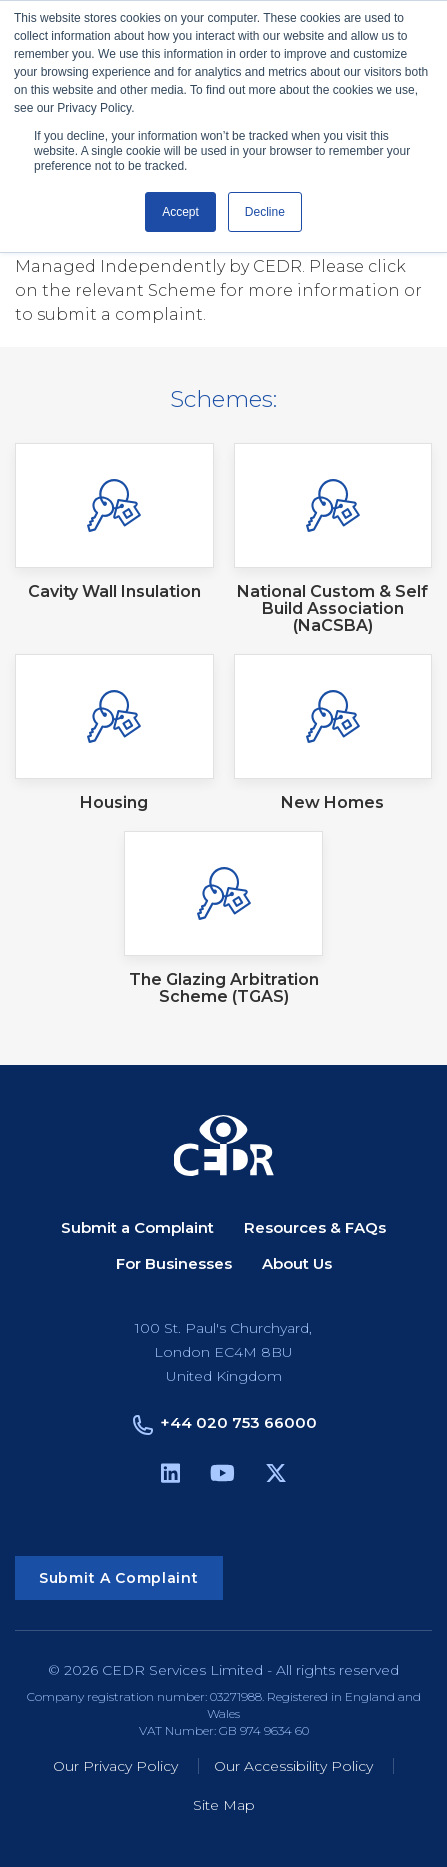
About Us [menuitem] (297, 1264)
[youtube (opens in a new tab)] (222, 1476)
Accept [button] (180, 212)
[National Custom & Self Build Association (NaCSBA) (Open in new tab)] (333, 538)
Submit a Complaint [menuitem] (137, 1228)
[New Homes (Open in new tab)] (333, 732)
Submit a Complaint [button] (119, 1578)
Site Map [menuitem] (224, 1805)
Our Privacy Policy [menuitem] (115, 1766)
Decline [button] (265, 212)
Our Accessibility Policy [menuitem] (293, 1766)
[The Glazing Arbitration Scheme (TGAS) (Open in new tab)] (223, 918)
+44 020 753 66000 (238, 1422)
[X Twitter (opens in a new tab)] (276, 1476)
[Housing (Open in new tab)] (114, 732)
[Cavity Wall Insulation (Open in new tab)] (114, 521)
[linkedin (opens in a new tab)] (170, 1476)
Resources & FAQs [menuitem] (315, 1228)
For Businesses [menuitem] (174, 1264)
